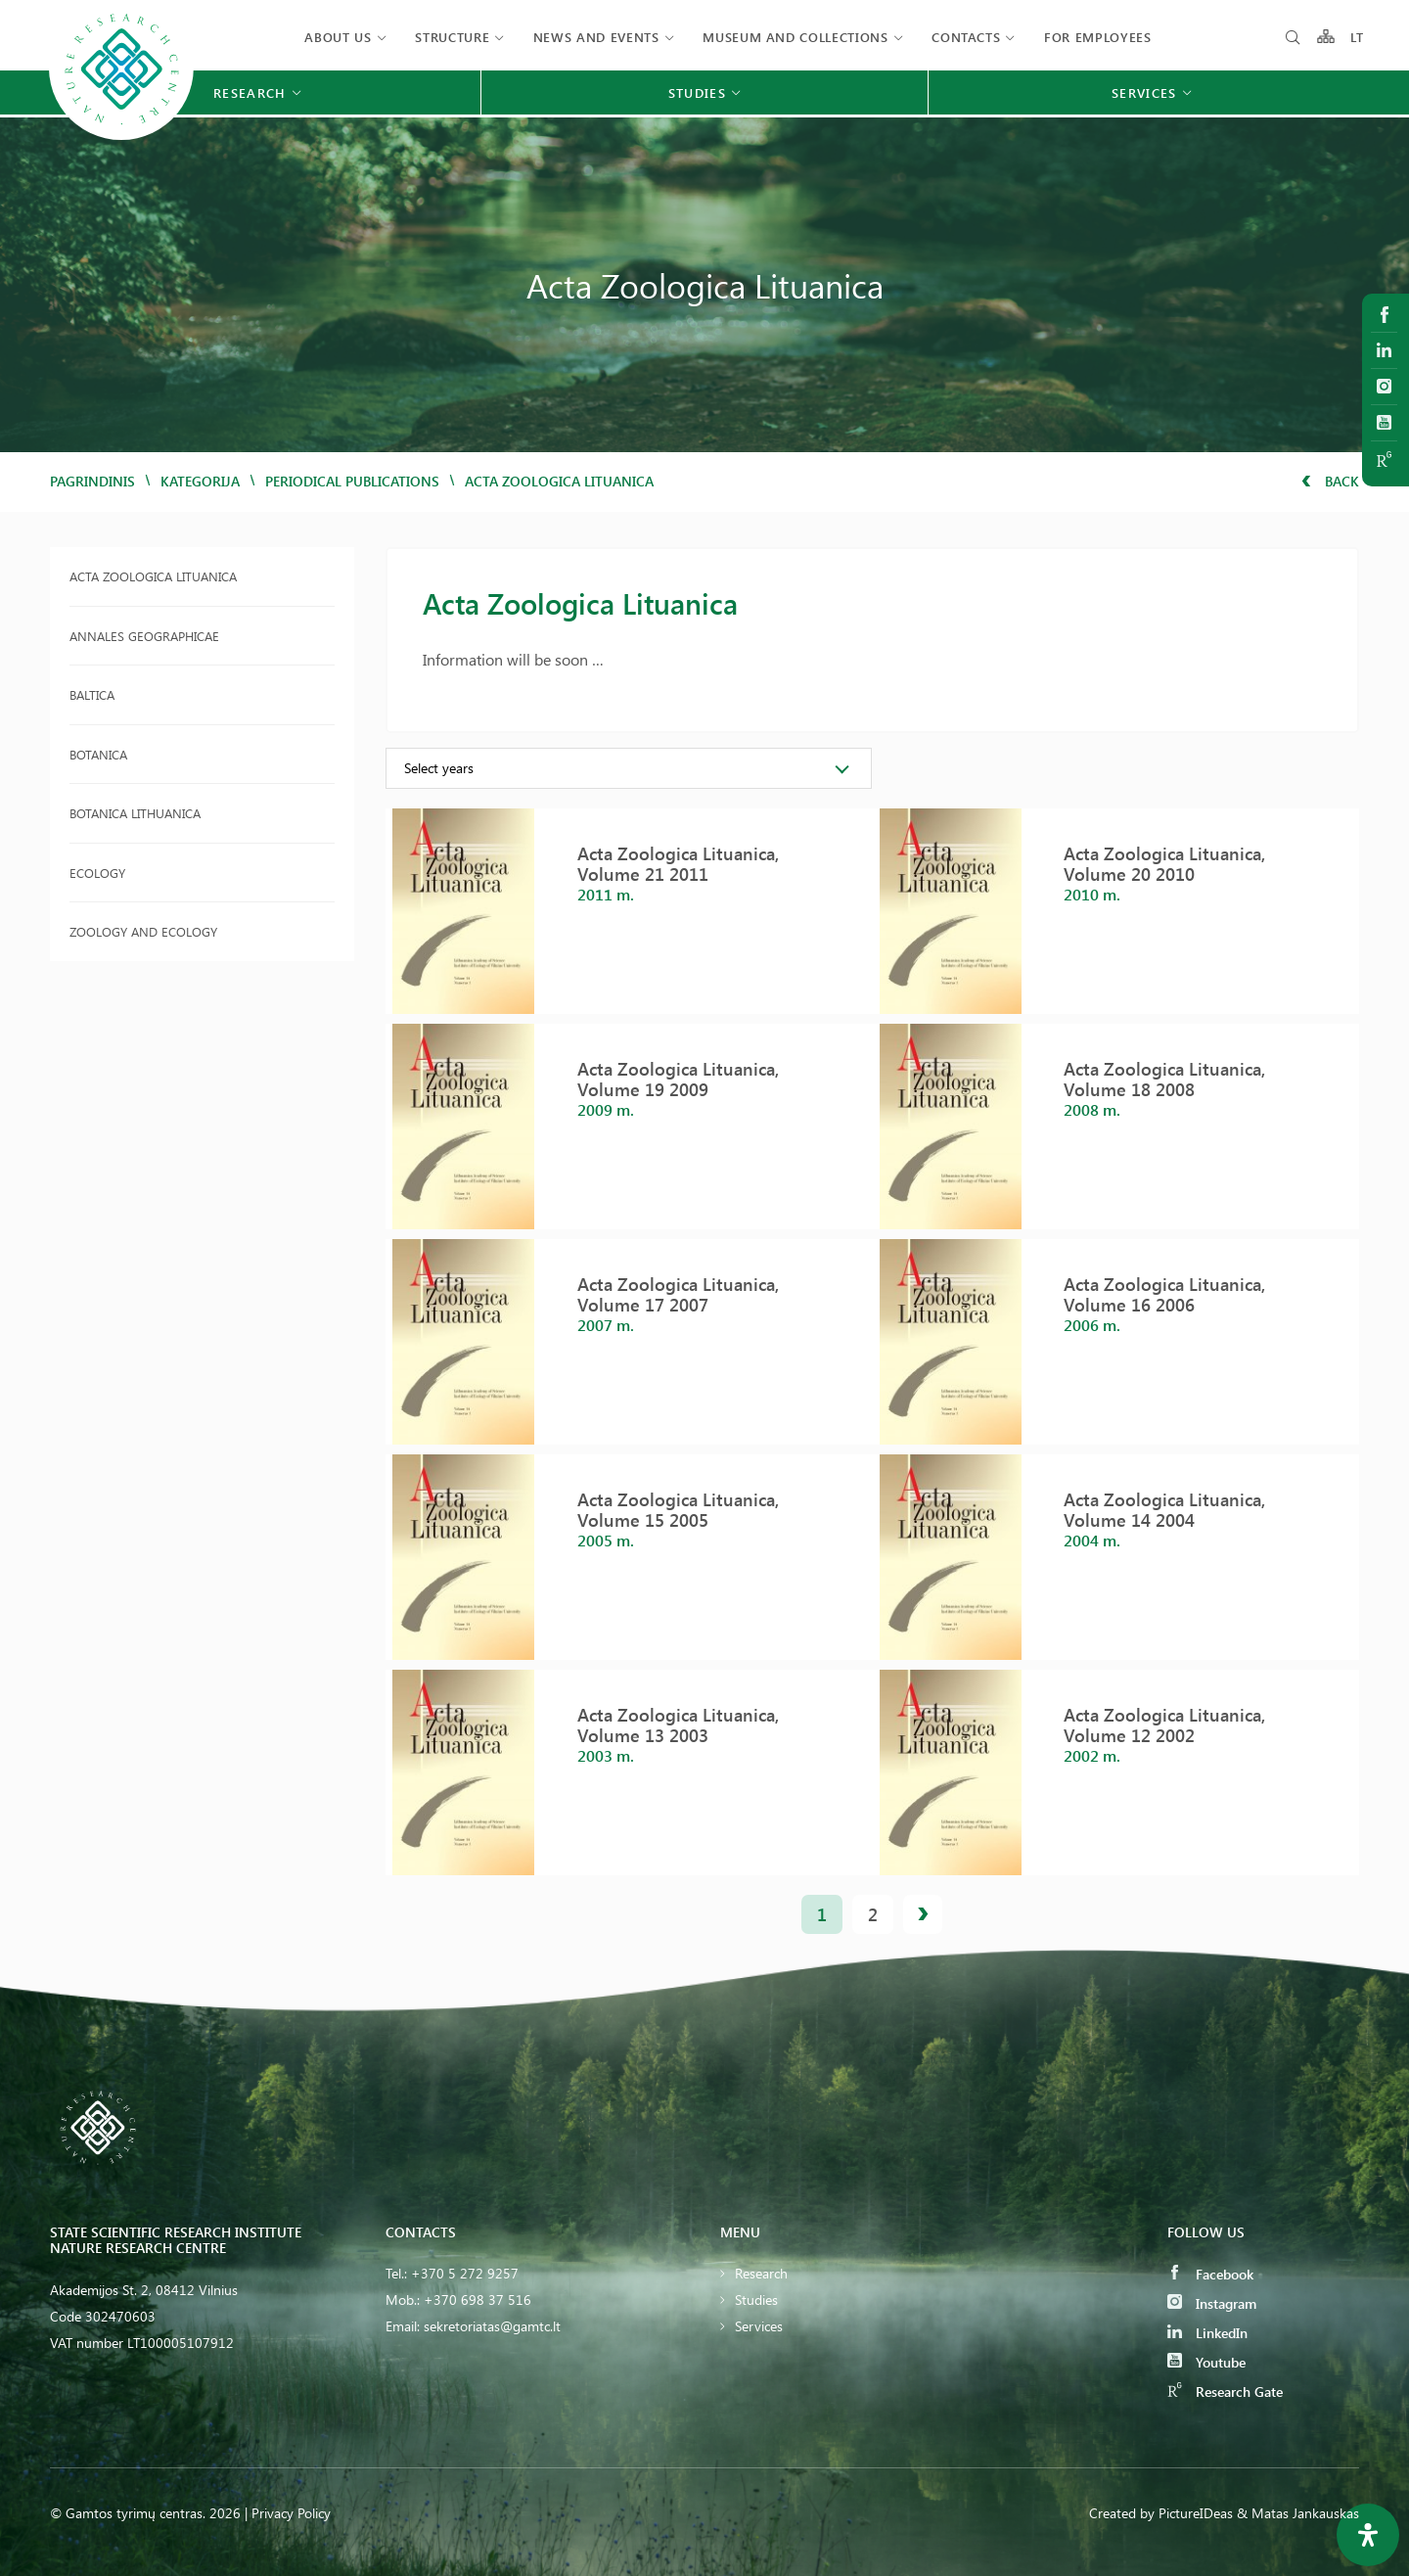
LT (1357, 36)
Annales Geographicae (144, 635)
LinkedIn (1207, 2332)
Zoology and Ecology (143, 931)
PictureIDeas (1196, 2513)
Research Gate (1225, 2391)
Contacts (966, 36)
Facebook (1210, 2274)
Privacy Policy (291, 2513)
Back (1330, 481)
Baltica (91, 694)
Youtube (1206, 2362)
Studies (756, 2299)
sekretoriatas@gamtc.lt (492, 2326)
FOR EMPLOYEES (1097, 36)
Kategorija (200, 481)
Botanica (98, 754)
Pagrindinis (92, 481)
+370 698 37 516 (477, 2299)
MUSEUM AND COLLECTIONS (795, 36)
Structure (452, 36)
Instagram (1211, 2303)
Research (761, 2273)
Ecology (97, 872)
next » (922, 1914)
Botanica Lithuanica (135, 813)
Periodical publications (352, 481)
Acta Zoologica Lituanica (153, 576)
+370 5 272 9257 (465, 2273)
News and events (596, 36)
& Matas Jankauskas (1298, 2513)
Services (759, 2326)
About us (337, 36)
